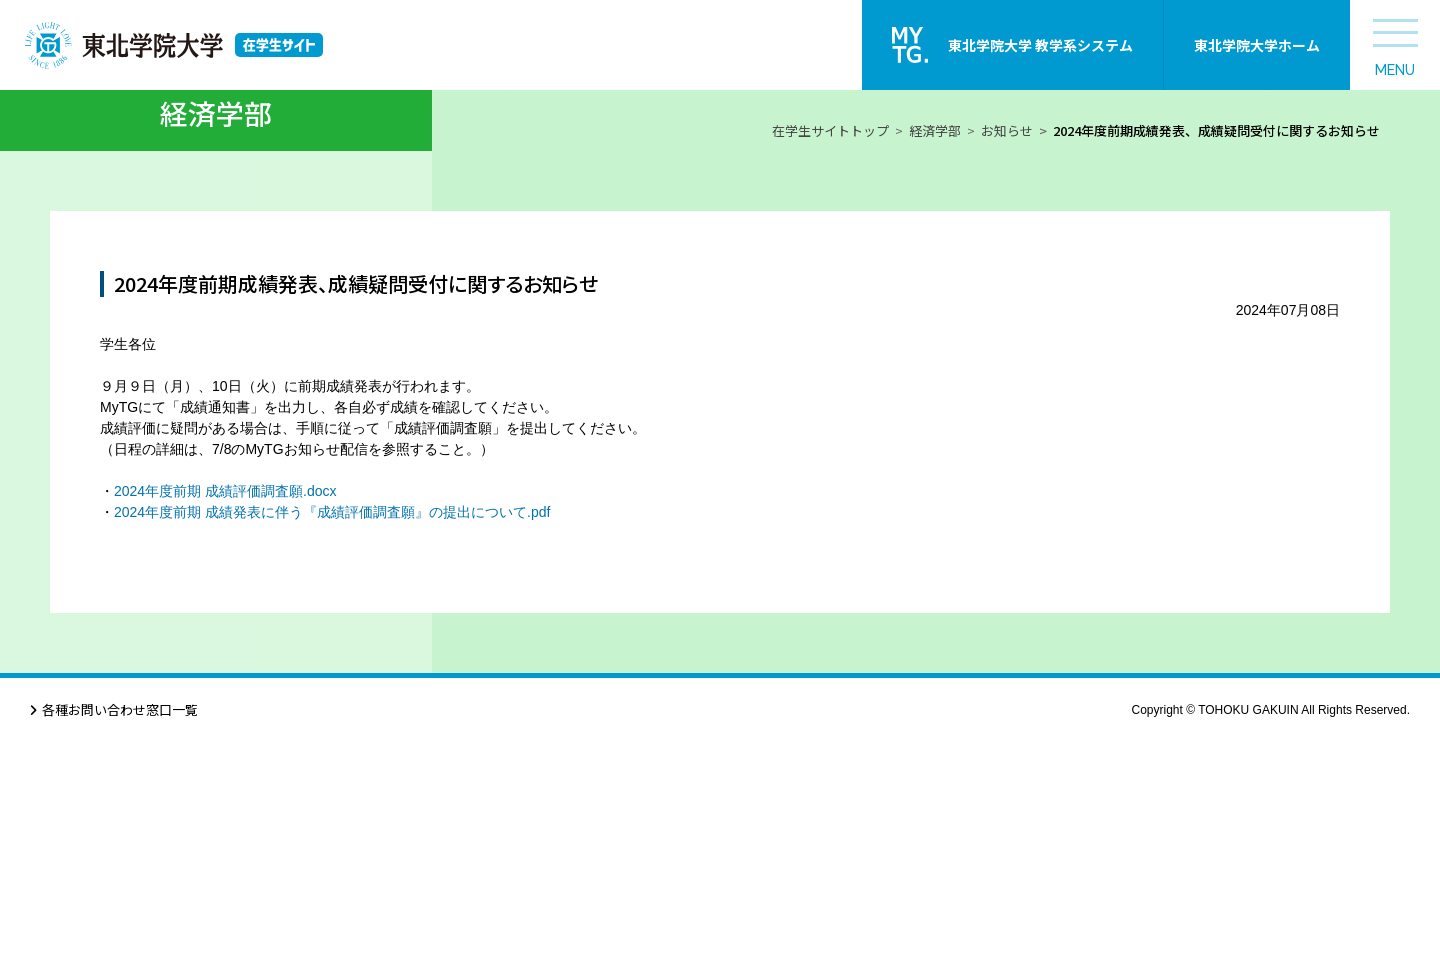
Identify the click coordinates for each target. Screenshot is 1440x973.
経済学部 (935, 361)
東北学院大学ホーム (1257, 45)
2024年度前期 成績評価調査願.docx (225, 722)
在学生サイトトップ (830, 361)
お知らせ (1007, 361)
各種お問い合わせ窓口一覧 (120, 940)
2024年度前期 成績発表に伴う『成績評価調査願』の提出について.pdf (332, 743)
